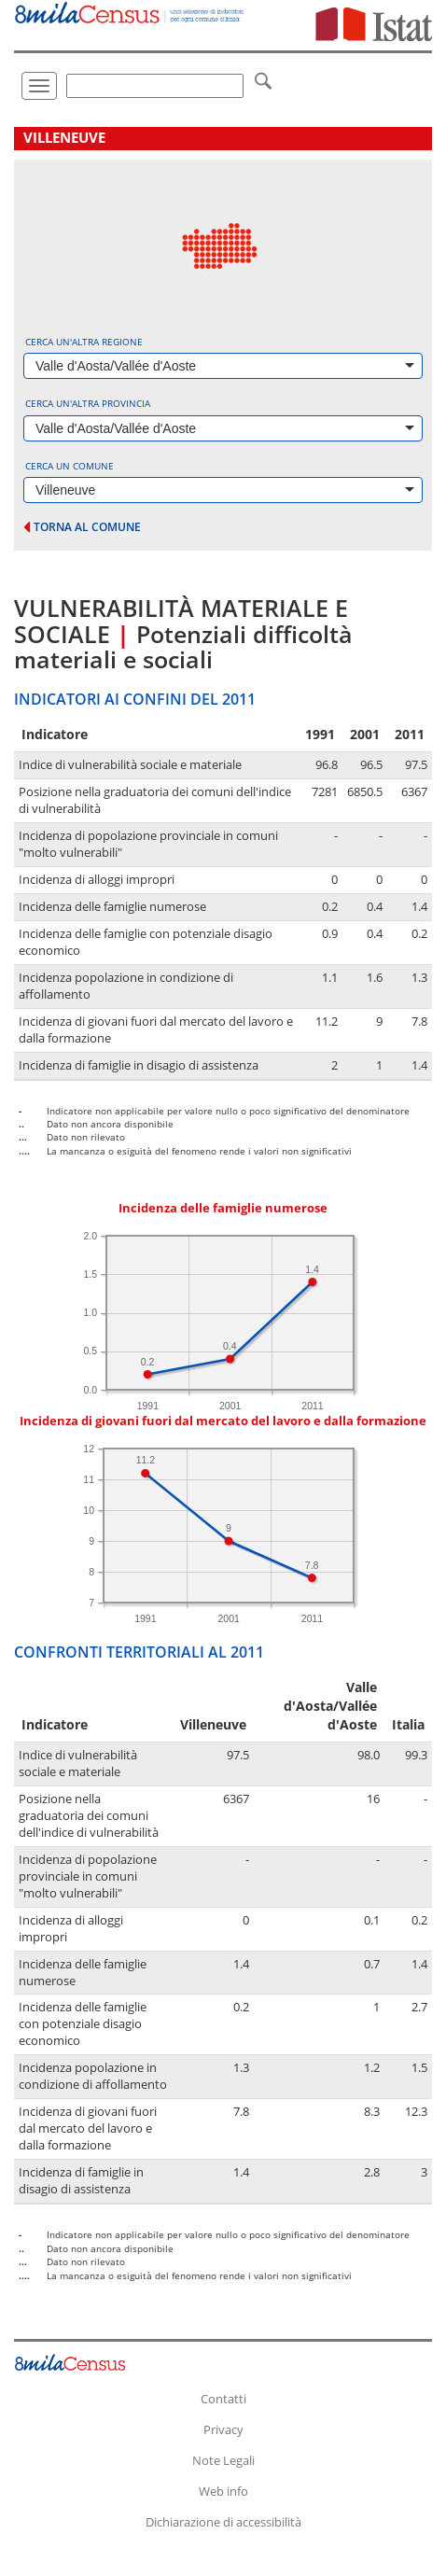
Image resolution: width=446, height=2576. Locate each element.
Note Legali (223, 2460)
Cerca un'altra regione (84, 341)
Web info (223, 2491)
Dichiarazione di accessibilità (223, 2521)
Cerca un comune (69, 465)
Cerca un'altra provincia (87, 403)
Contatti (223, 2398)
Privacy (223, 2429)
